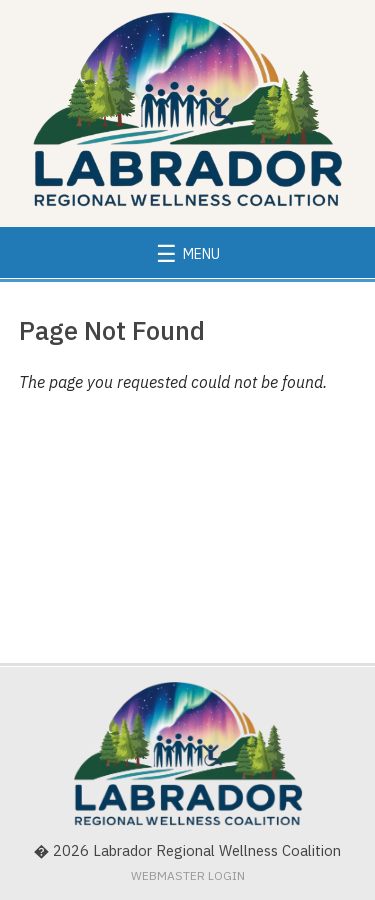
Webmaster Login (188, 875)
